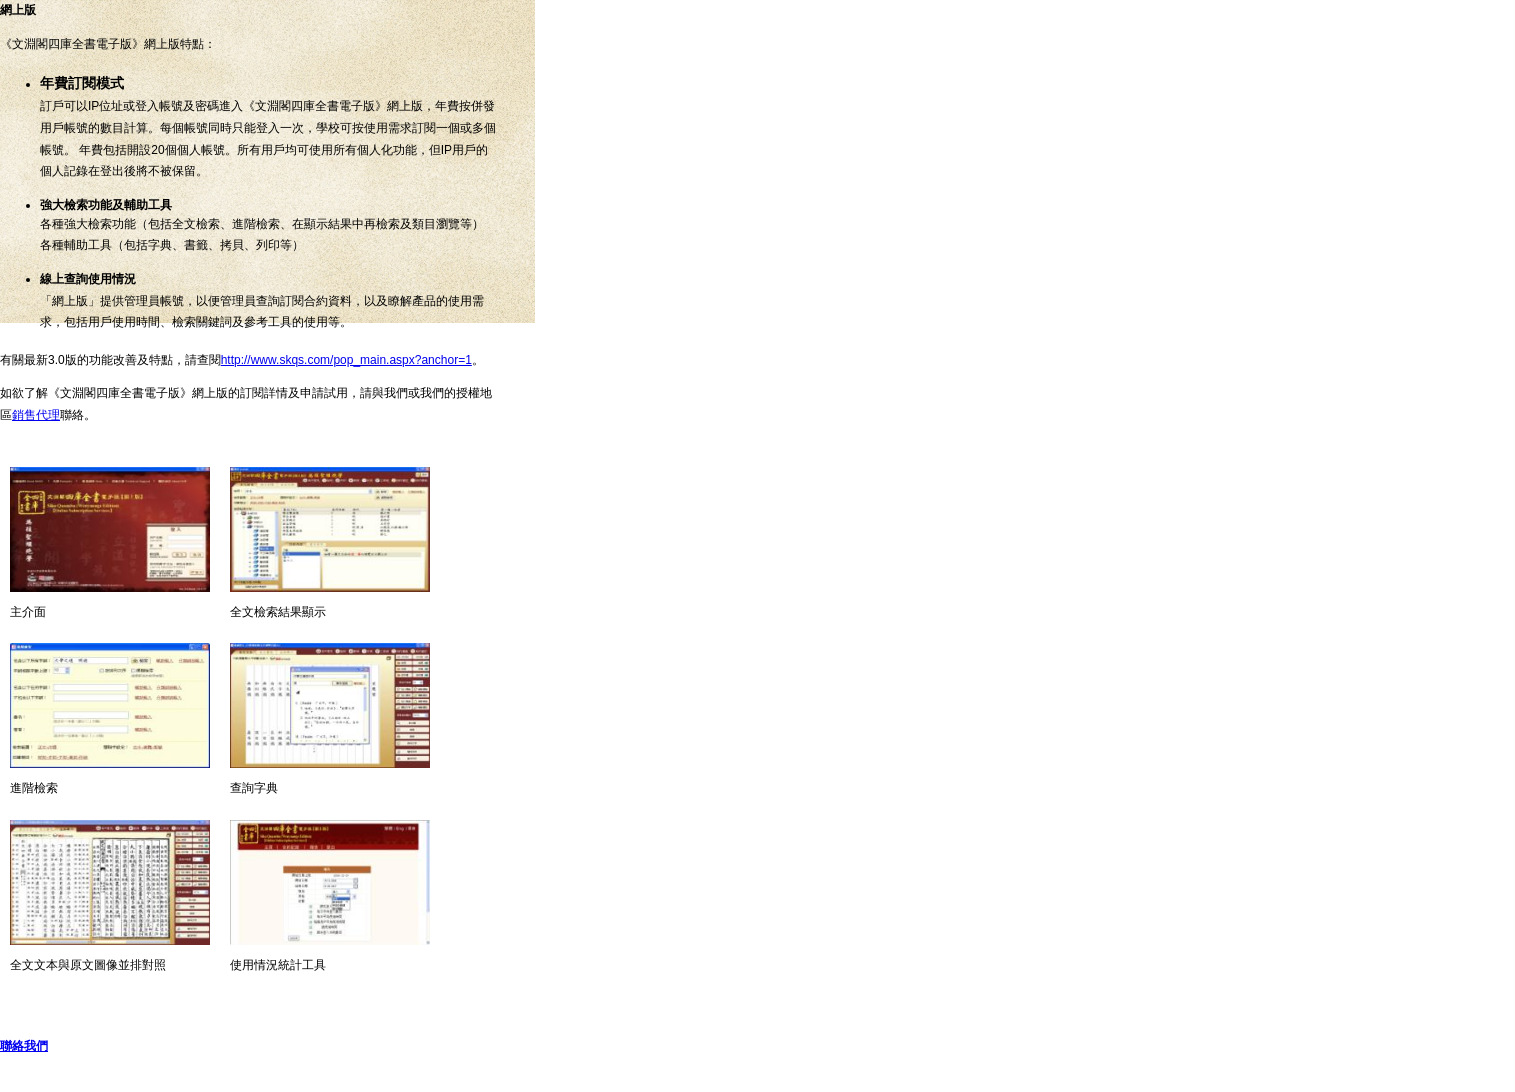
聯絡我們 (24, 1046)
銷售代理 (36, 415)
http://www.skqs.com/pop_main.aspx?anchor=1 (346, 360)
